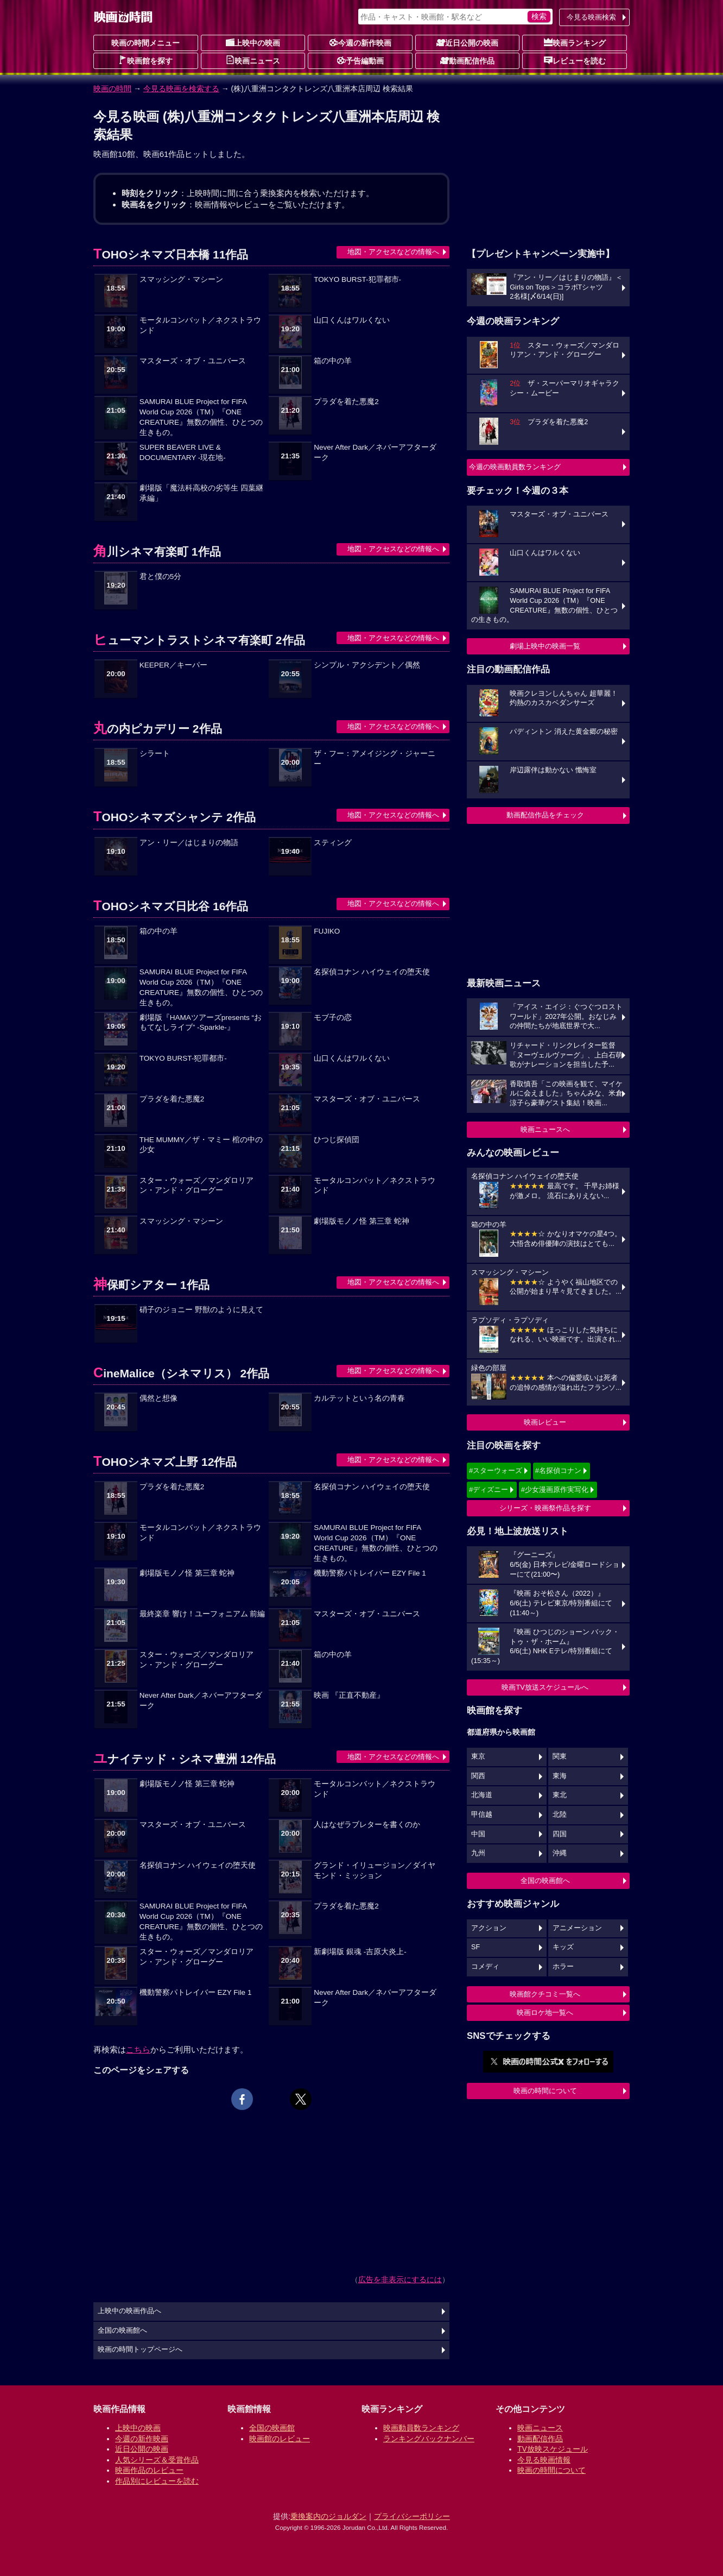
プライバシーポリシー (412, 2516)
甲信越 (481, 1814)
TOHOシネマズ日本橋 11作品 (170, 254)
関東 (560, 1756)
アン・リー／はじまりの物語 (188, 843)
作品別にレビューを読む (157, 2481)
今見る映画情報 (543, 2459)
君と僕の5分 (160, 576)
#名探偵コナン (558, 1470)
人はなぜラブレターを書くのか (367, 1825)
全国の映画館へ (545, 1880)
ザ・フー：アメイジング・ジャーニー (374, 759)
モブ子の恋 (333, 1017)
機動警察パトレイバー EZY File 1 (370, 1573)
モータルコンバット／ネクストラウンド (200, 325)
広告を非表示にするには (400, 2279)
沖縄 (560, 1853)
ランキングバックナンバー (428, 2438)
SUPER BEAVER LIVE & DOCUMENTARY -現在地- (182, 452)
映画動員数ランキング (421, 2427)
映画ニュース (253, 60)
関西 (478, 1776)
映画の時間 (112, 88)
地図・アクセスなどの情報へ (393, 252)
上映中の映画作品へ (129, 2311)
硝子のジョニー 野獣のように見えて (201, 1310)
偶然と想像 (158, 1398)
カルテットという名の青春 (359, 1398)
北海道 (481, 1795)
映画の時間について (545, 2091)
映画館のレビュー (279, 2438)
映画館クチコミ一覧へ (545, 1994)
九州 (478, 1853)
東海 (560, 1776)
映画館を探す (145, 60)
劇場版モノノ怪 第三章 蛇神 (361, 1221)
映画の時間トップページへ (140, 2349)
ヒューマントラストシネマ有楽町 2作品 (199, 640)
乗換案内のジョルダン (328, 2516)
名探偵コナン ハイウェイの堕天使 (372, 972)
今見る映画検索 (591, 17)
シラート (154, 754)
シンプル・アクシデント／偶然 (367, 665)
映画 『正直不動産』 (349, 1695)
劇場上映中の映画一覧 (545, 646)
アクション (488, 1928)
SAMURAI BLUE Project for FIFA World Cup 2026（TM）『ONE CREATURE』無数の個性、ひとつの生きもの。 (201, 417)
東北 (560, 1795)
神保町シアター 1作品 (151, 1284)
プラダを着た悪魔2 (346, 402)
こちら (138, 2049)
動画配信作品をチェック (545, 815)
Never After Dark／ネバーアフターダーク (375, 452)
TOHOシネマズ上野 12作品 (165, 1462)
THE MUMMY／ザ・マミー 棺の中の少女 (201, 1145)
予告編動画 (360, 60)
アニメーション (577, 1928)
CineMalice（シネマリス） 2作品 (181, 1373)
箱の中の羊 (333, 361)
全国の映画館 (272, 2427)
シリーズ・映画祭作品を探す (545, 1508)
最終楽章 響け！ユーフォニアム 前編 (202, 1614)
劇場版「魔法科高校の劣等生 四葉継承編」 (201, 493)
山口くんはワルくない (352, 320)
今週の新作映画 (360, 42)
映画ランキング (575, 42)
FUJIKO (327, 931)
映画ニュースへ (545, 1129)
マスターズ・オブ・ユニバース (192, 361)
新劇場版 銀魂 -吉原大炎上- (360, 1952)
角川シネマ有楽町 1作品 (157, 551)
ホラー (563, 1966)
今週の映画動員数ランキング (515, 467)
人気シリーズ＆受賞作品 (157, 2459)
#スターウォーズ (495, 1470)
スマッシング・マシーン (181, 279)
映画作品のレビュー (149, 2470)
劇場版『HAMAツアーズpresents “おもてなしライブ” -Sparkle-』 (200, 1022)
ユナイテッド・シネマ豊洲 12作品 (184, 1759)
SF (475, 1947)
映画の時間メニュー (145, 43)
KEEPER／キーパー (173, 665)
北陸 (560, 1814)
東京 (478, 1756)
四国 (560, 1834)
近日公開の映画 (467, 42)
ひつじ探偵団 (336, 1140)
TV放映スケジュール (552, 2449)
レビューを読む (575, 60)
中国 (478, 1834)
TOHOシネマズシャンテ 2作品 (174, 817)
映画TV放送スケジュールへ (545, 1687)
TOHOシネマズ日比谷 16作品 (170, 906)
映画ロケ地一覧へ (545, 2012)
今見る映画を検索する (181, 88)
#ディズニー (488, 1489)
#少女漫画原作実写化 (554, 1489)
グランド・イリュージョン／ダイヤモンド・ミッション (374, 1870)
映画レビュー (545, 1422)
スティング (333, 843)
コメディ (485, 1966)
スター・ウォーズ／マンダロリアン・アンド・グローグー (196, 1185)
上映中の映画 (253, 42)
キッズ (563, 1947)
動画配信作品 (467, 60)
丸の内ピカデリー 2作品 (157, 728)
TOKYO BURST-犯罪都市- (357, 279)
